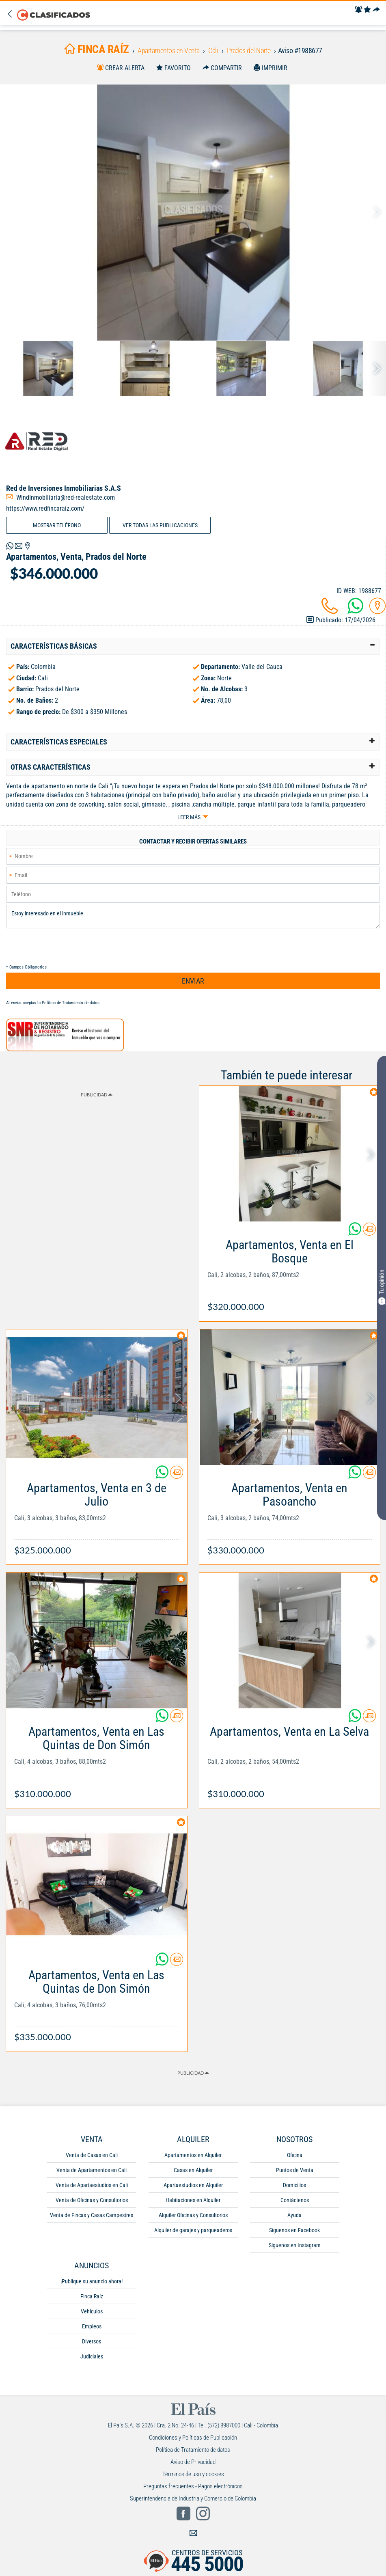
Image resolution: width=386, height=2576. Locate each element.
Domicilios (294, 2185)
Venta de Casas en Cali (92, 2155)
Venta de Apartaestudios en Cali (92, 2185)
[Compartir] (376, 10)
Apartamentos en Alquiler (193, 2155)
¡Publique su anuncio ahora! (91, 2281)
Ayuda (294, 2215)
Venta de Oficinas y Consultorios (92, 2200)
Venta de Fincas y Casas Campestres (91, 2215)
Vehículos (92, 2311)
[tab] (193, 646)
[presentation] (67, 946)
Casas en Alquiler (193, 2170)
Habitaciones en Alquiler (193, 2200)
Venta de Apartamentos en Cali (91, 2170)
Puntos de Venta (294, 2170)
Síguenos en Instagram (295, 2245)
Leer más (189, 817)
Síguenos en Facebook (294, 2230)
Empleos (91, 2327)
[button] (192, 646)
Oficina (294, 2155)
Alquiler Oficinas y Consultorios (193, 2215)
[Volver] (11, 14)
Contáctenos (294, 2200)
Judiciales (91, 2357)
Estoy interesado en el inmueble (193, 917)
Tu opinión (381, 1287)
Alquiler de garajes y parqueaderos (193, 2230)
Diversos (91, 2342)
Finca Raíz (91, 2296)
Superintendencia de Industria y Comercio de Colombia (193, 2499)
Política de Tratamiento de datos (70, 1002)
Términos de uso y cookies (193, 2474)
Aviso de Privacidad (193, 2462)
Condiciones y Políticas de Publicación (193, 2438)
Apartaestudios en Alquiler (193, 2185)
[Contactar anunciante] (369, 1232)
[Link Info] (289, 1271)
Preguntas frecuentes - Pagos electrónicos (193, 2486)
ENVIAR (193, 981)
